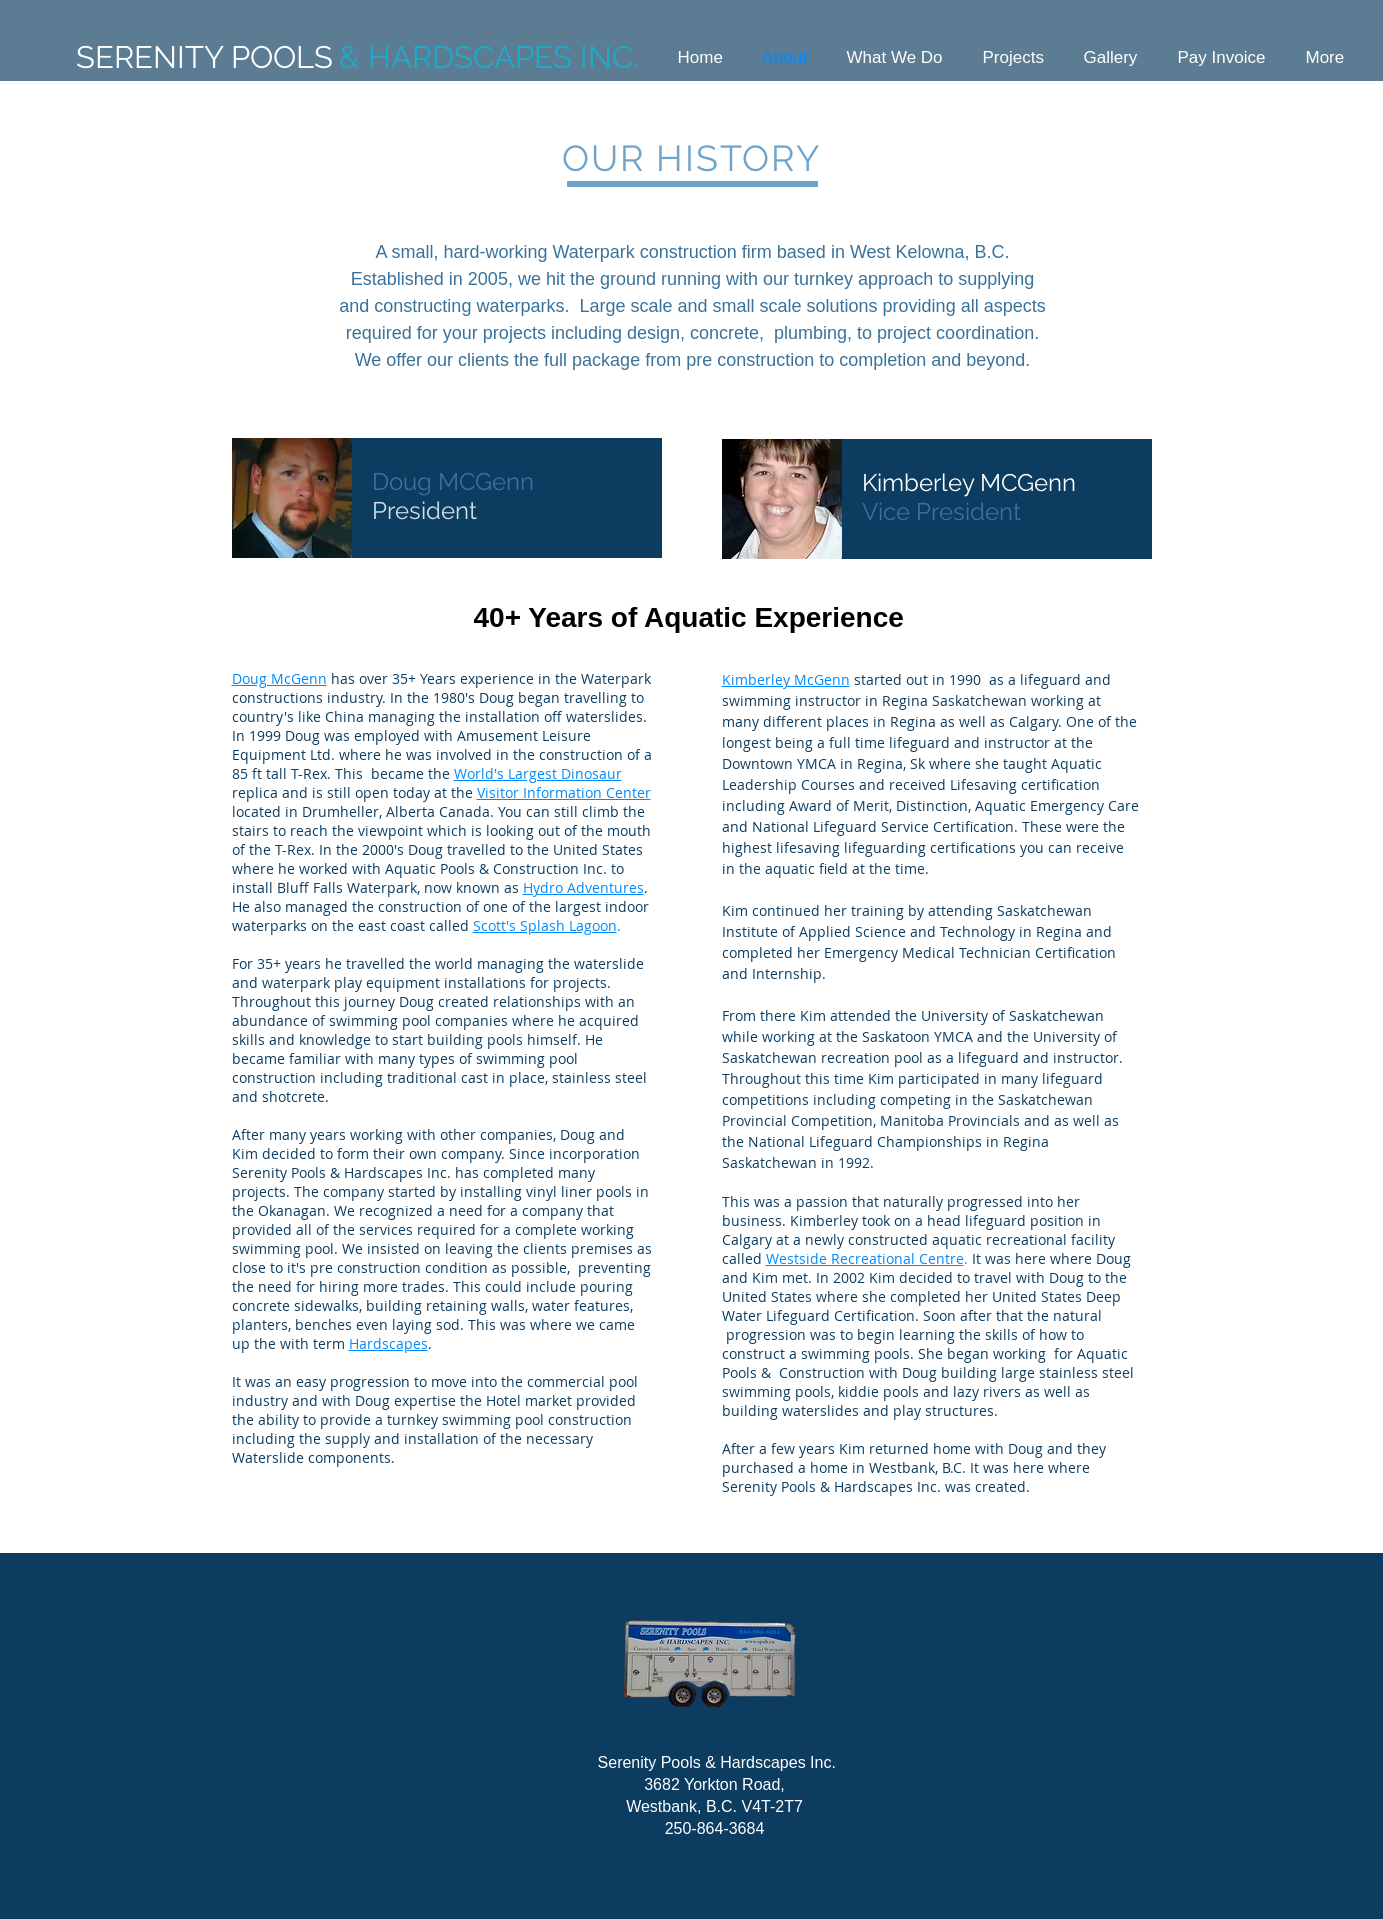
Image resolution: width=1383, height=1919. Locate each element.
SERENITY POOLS (204, 57)
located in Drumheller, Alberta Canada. (363, 811)
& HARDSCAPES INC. (489, 57)
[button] (895, 57)
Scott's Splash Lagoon (545, 925)
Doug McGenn (279, 678)
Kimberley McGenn (786, 679)
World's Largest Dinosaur (538, 773)
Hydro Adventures (583, 887)
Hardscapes (388, 1343)
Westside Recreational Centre (865, 1258)
